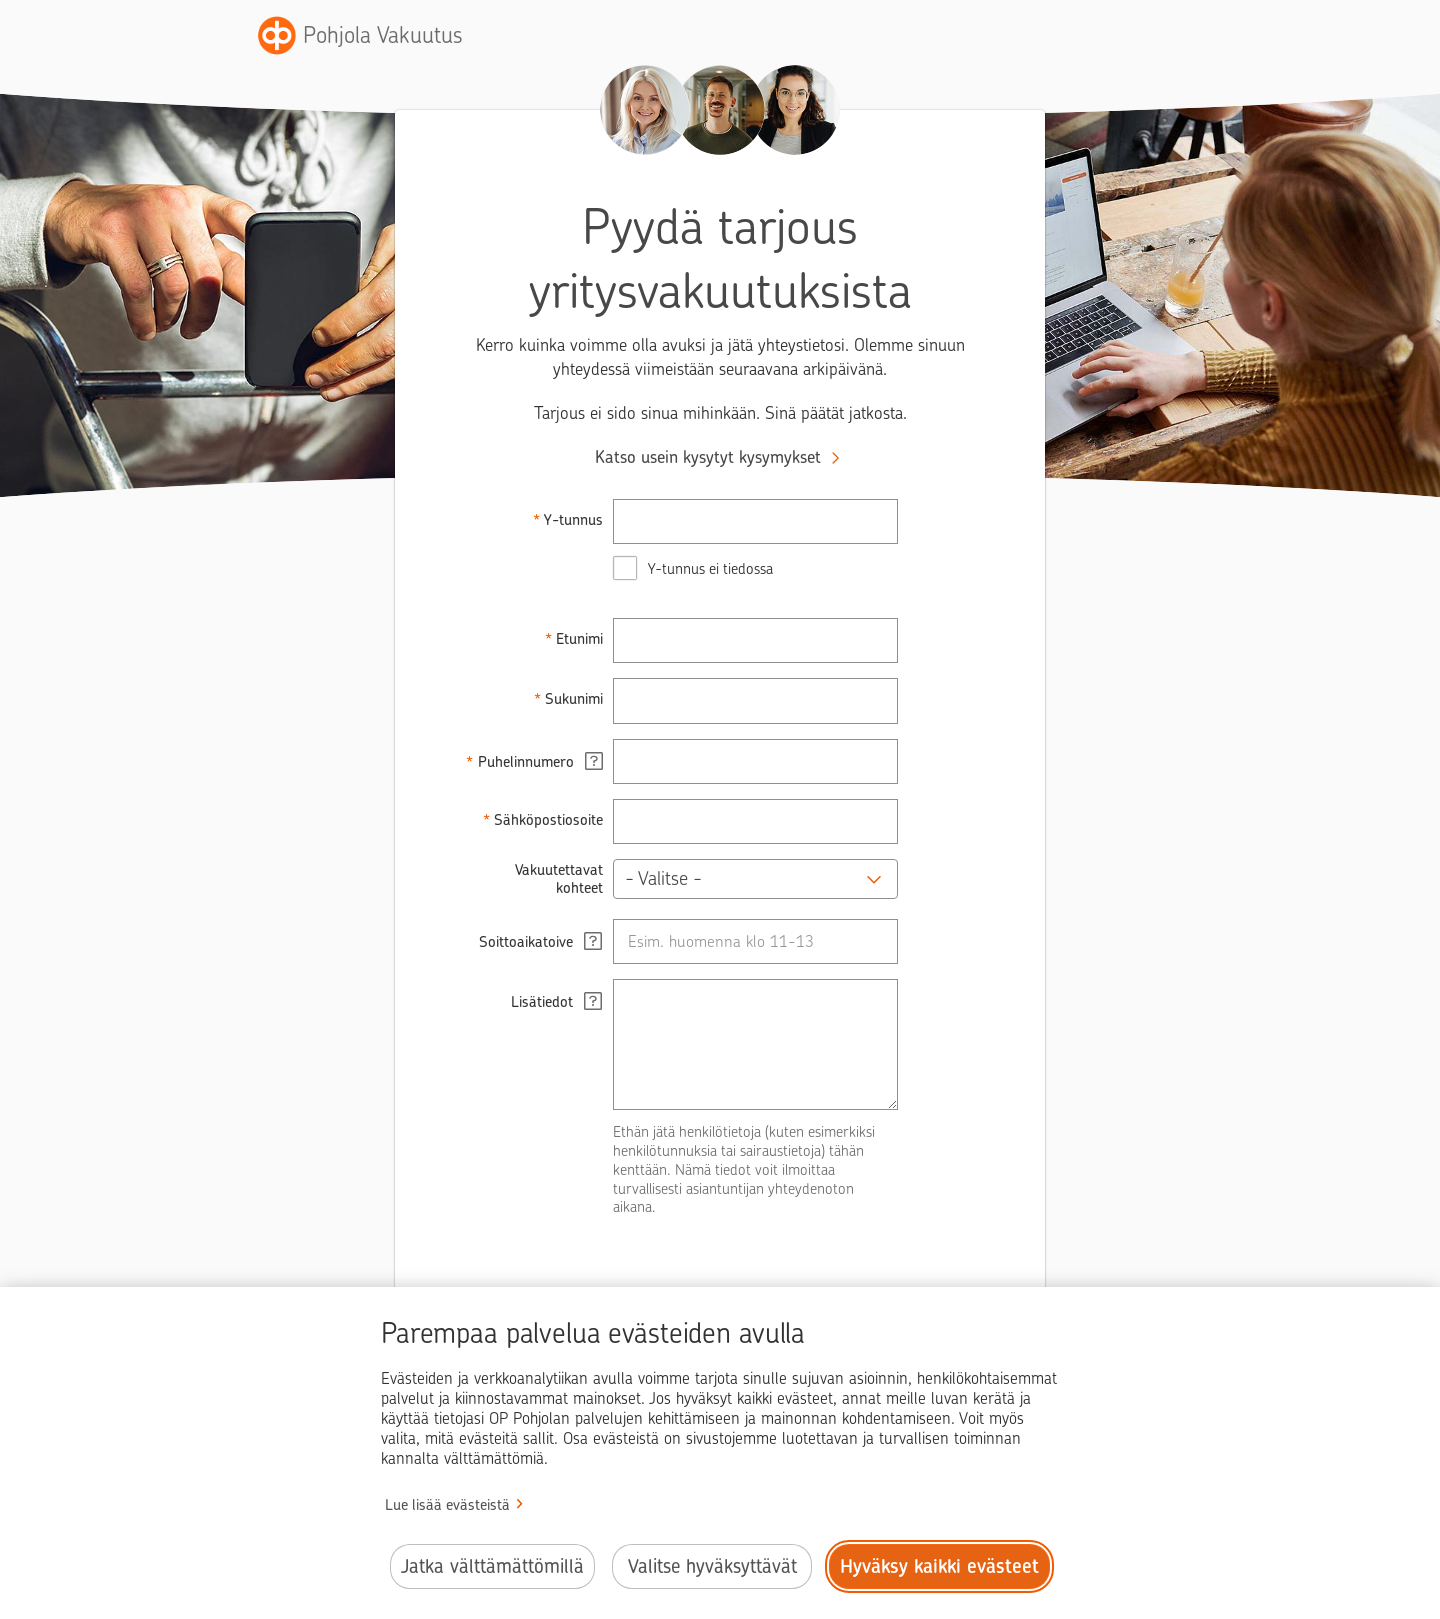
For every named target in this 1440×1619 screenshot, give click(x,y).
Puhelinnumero (541, 761)
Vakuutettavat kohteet (559, 879)
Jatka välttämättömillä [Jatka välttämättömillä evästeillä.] (492, 1566)
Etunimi (579, 639)
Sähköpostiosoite (548, 820)
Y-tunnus (573, 520)
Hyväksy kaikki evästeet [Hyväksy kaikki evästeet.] (939, 1566)
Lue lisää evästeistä (447, 1505)
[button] (755, 879)
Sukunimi (574, 699)
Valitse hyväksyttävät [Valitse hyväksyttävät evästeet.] (712, 1566)
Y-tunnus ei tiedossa (710, 569)
